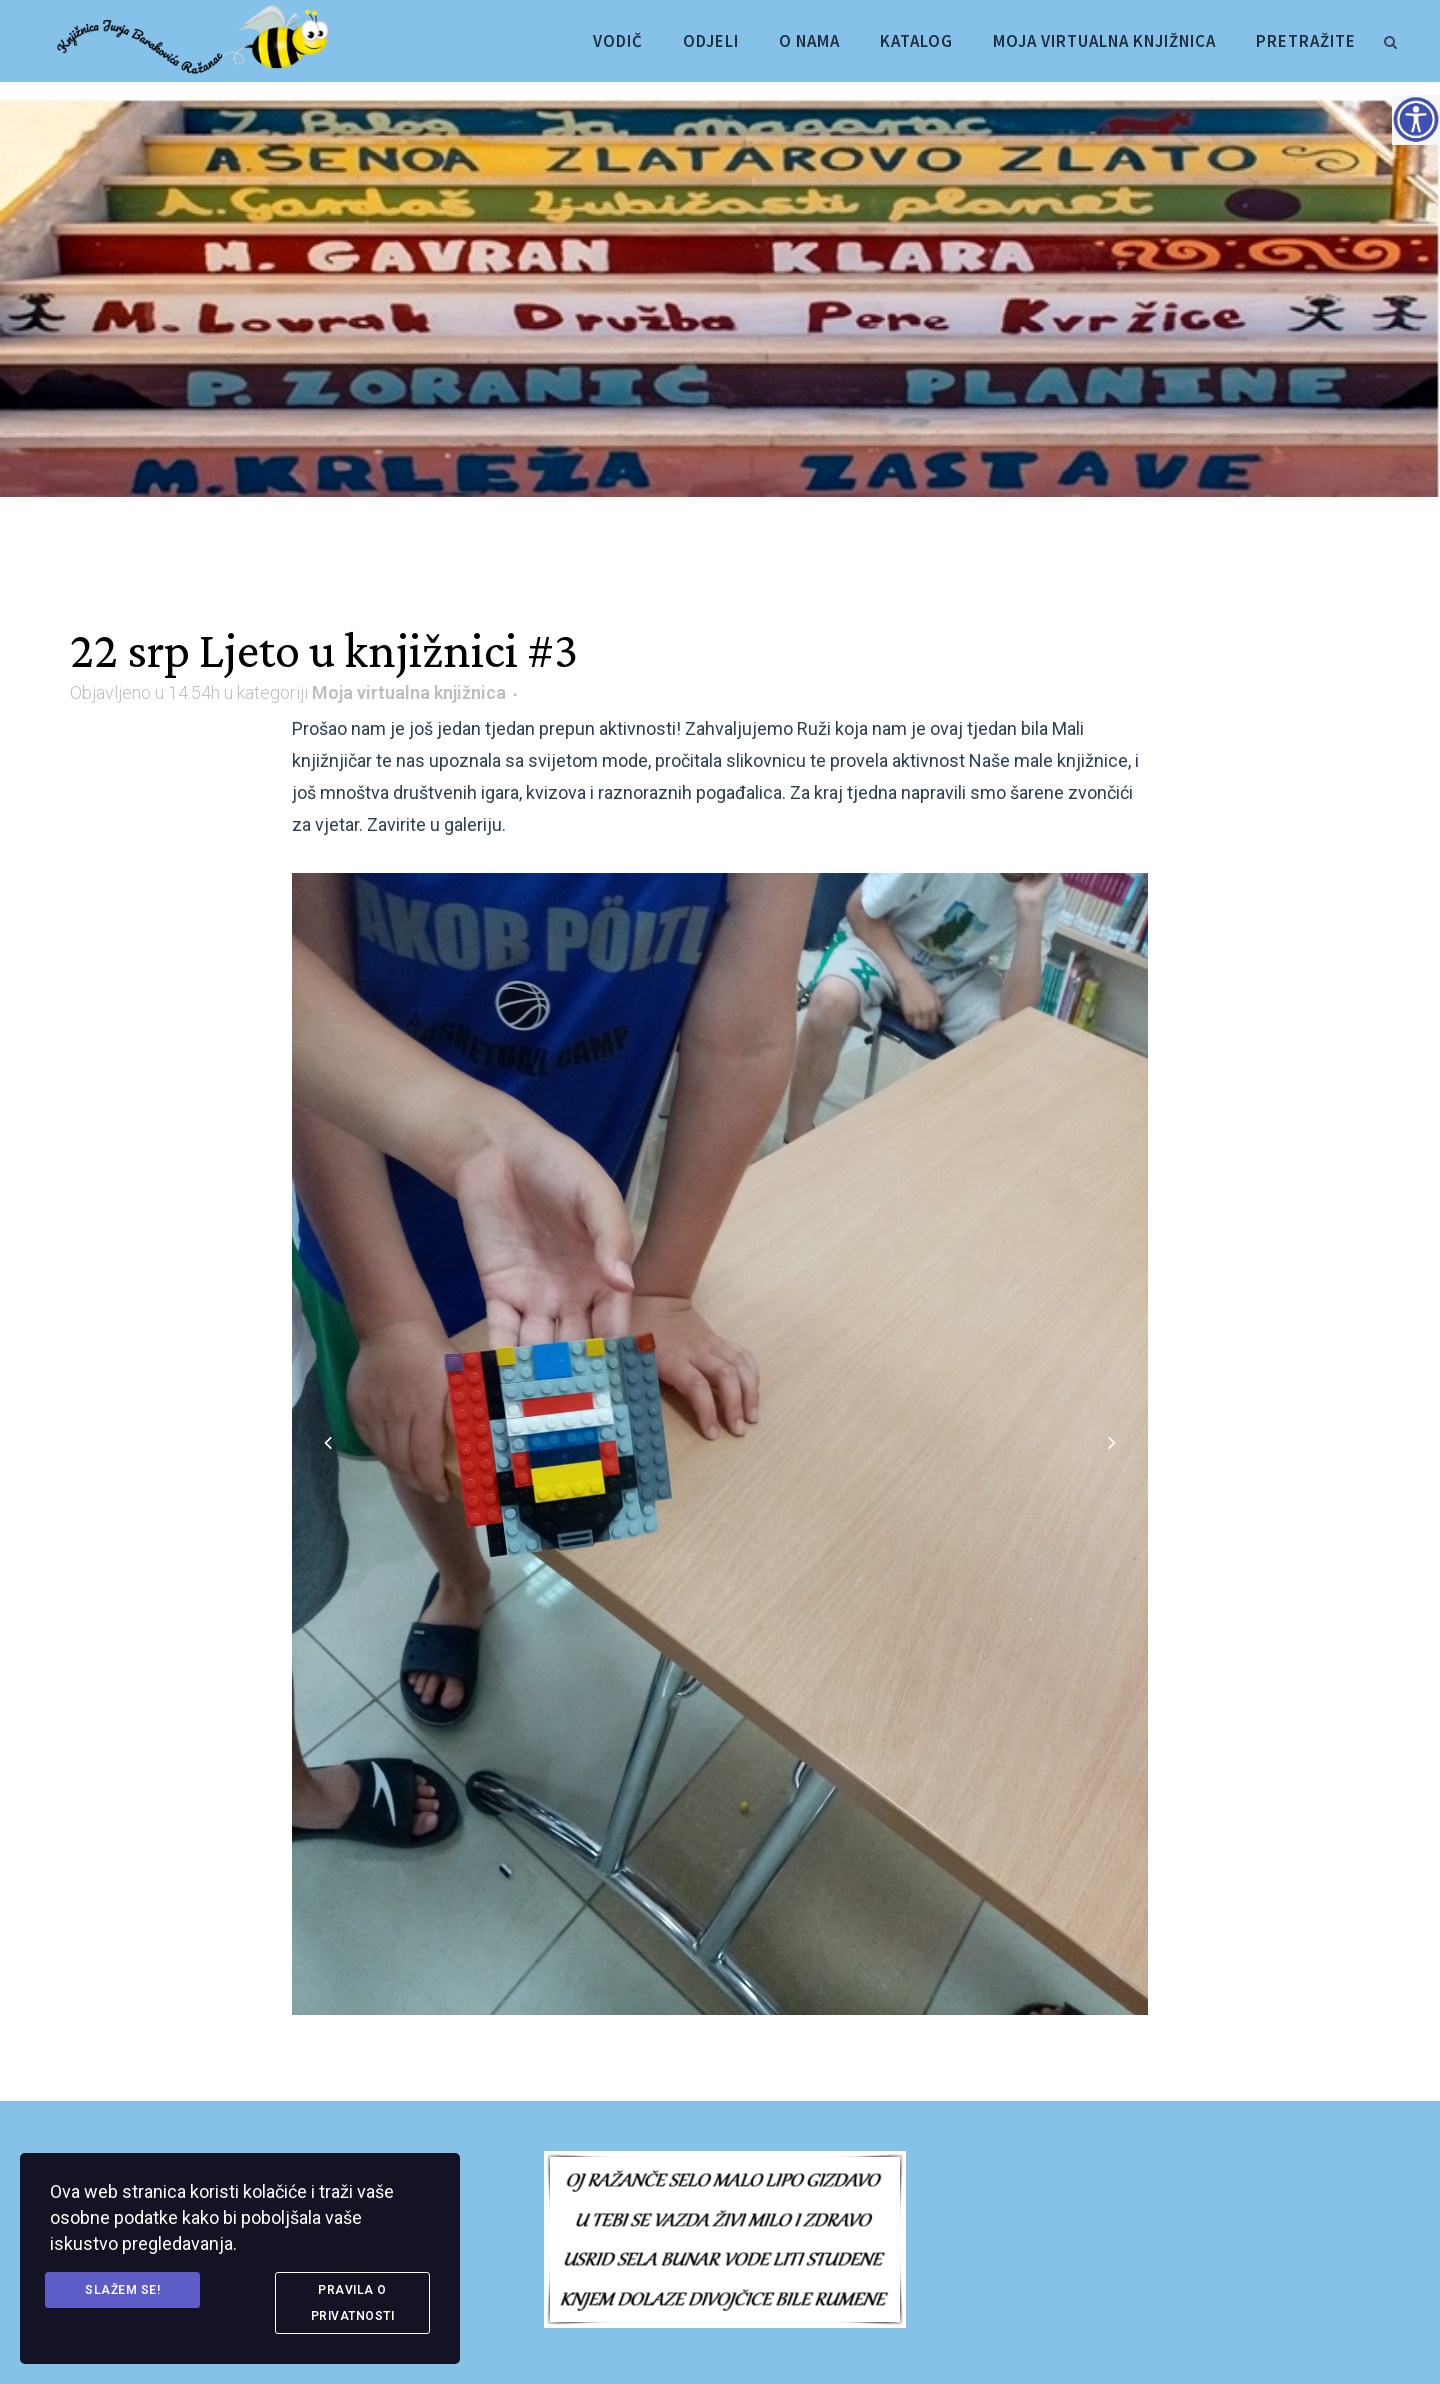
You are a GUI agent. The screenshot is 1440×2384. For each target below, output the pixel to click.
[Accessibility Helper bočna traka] (1416, 119)
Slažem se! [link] (122, 2290)
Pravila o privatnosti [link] (353, 2303)
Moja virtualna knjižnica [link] (409, 692)
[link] (1390, 39)
